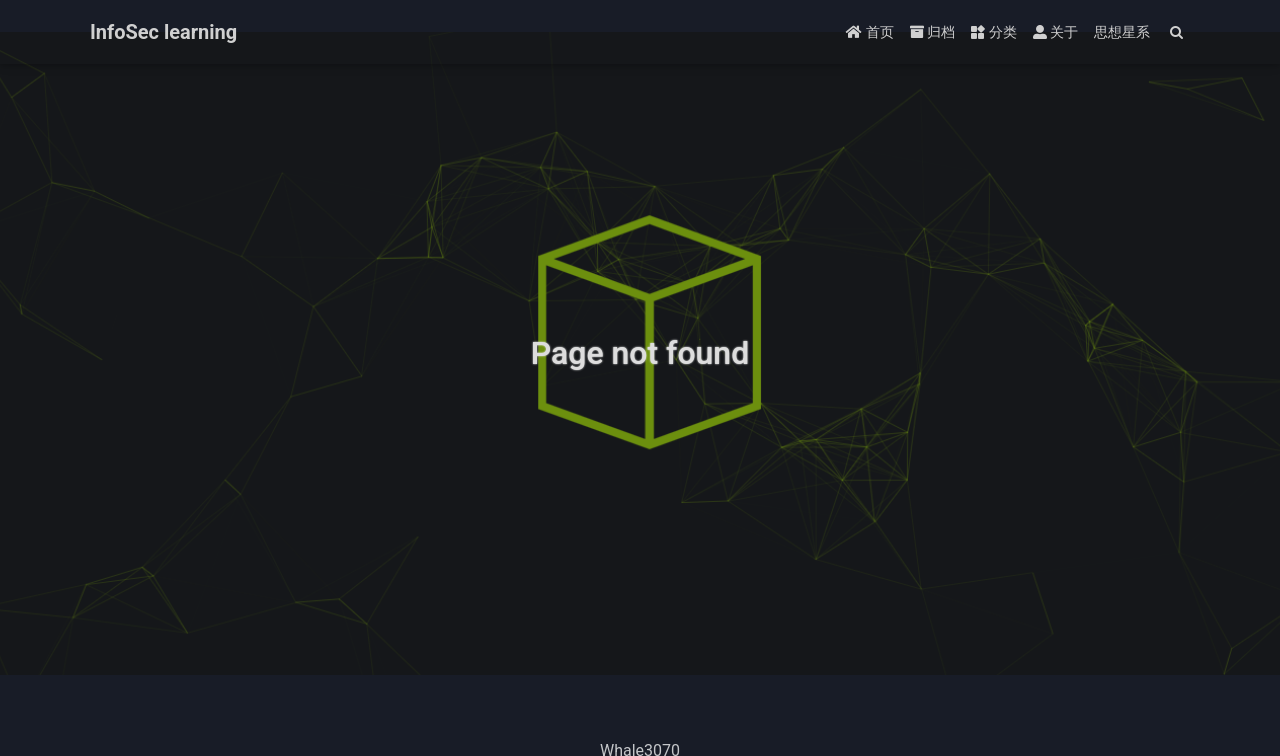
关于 (1055, 32)
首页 (869, 32)
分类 (993, 32)
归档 (932, 32)
